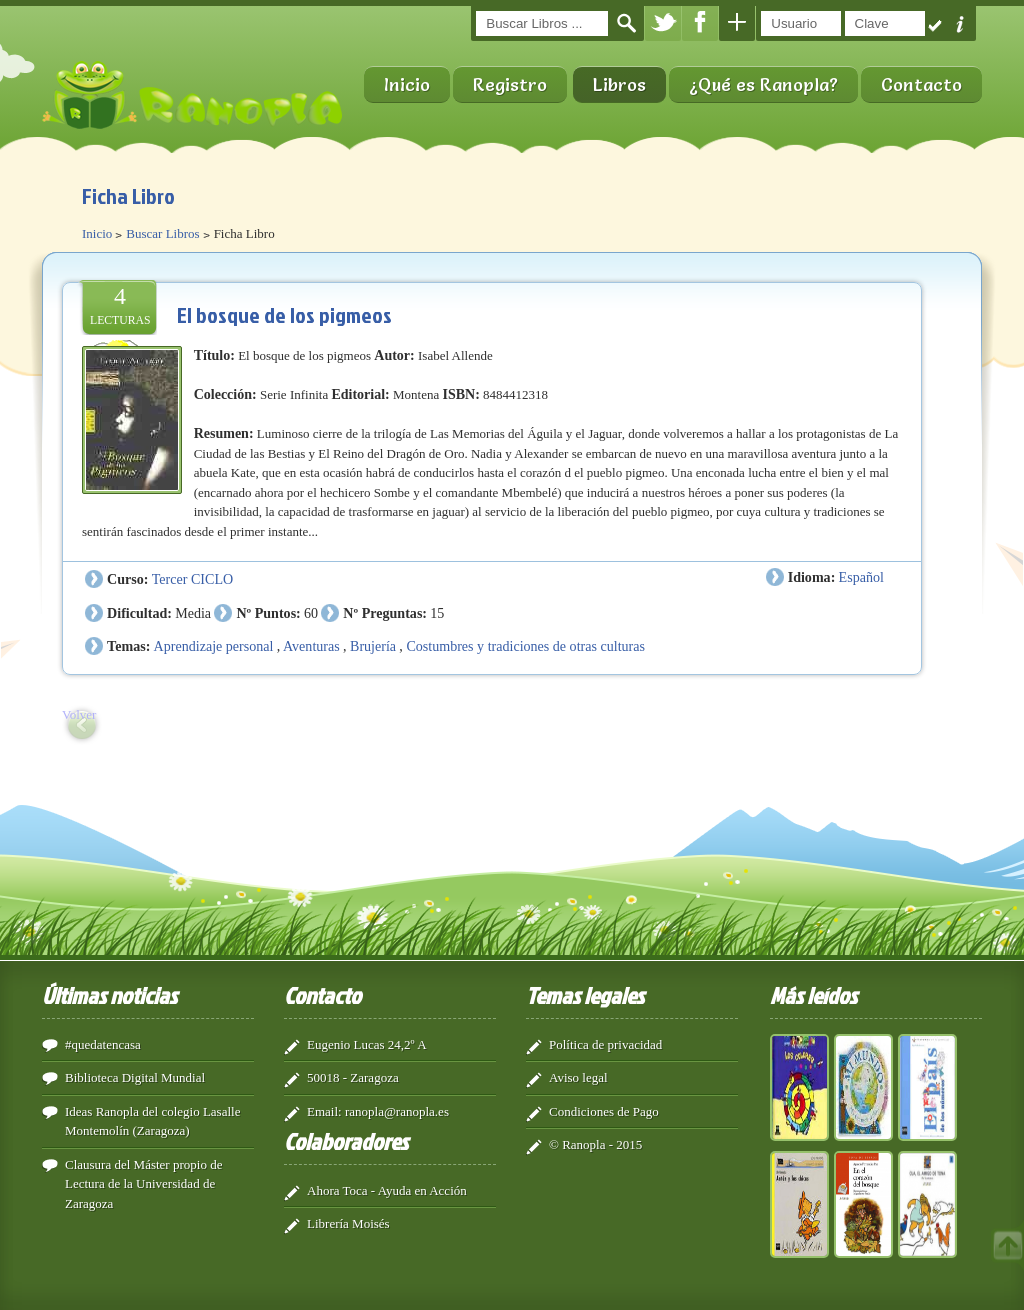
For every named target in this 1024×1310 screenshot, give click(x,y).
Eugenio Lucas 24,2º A (367, 1044)
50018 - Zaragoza (353, 1077)
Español (861, 577)
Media (193, 613)
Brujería (373, 646)
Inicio (407, 84)
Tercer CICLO (192, 579)
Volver (79, 714)
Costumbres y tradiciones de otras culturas (525, 646)
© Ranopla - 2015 (595, 1144)
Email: (324, 1111)
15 (437, 613)
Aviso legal (578, 1077)
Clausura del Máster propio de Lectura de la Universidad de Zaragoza (143, 1184)
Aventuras (311, 646)
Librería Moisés (348, 1223)
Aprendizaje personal (214, 646)
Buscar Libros (162, 233)
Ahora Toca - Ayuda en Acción (387, 1190)
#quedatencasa (103, 1044)
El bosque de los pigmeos (284, 314)
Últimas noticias (109, 995)
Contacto (921, 84)
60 (311, 613)
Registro (510, 84)
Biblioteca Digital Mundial (135, 1077)
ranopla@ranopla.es (397, 1111)
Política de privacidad (605, 1044)
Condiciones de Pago (604, 1111)
